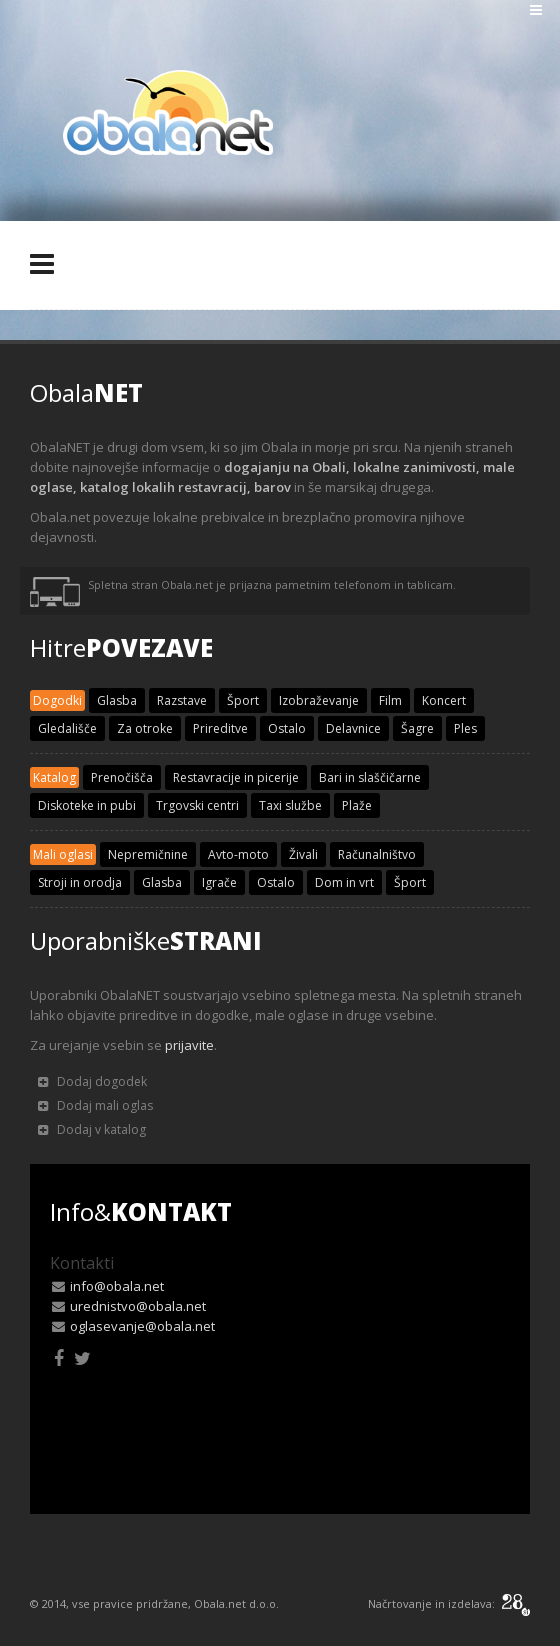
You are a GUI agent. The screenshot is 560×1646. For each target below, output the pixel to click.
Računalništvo (377, 854)
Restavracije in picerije (236, 777)
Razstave (182, 700)
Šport (243, 700)
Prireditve (220, 728)
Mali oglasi (63, 854)
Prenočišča (122, 777)
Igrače (219, 882)
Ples (465, 728)
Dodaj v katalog (92, 1129)
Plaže (357, 805)
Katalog (54, 777)
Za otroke (145, 728)
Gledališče (67, 728)
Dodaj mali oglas (95, 1105)
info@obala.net (117, 1286)
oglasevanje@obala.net (142, 1326)
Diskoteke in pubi (87, 805)
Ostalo (287, 728)
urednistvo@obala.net (138, 1306)
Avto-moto (238, 854)
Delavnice (353, 728)
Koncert (444, 700)
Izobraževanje (319, 700)
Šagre (417, 728)
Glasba (117, 700)
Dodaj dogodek (92, 1081)
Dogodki (57, 700)
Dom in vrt (344, 882)
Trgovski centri (197, 805)
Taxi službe (290, 805)
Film (390, 700)
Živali (303, 854)
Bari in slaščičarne (370, 777)
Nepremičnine (148, 854)
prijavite (189, 1045)
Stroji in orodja (80, 882)
